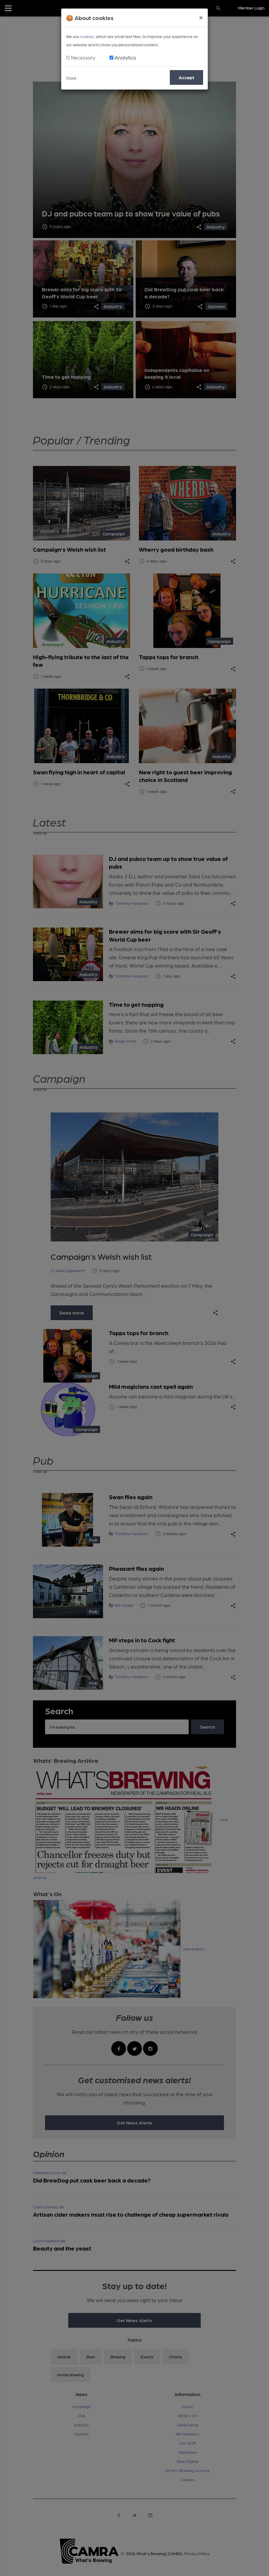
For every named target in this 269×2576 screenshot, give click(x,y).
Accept (186, 77)
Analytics (125, 57)
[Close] (201, 17)
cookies (87, 36)
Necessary (83, 57)
